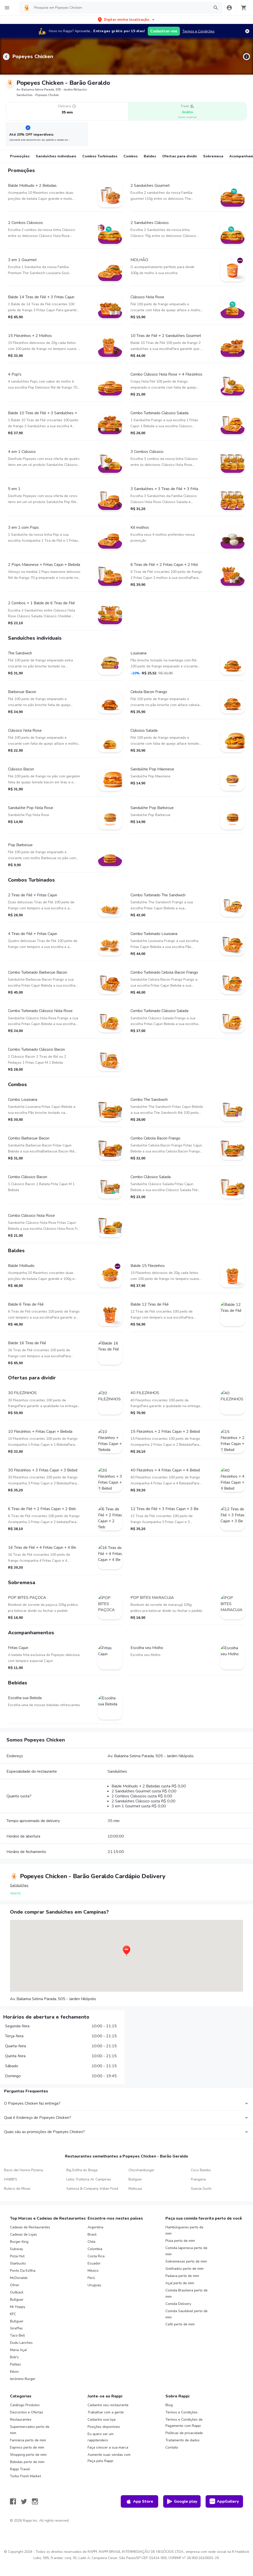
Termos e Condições (198, 31)
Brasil (92, 2234)
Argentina (95, 2227)
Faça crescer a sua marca (108, 2447)
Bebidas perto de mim (27, 2462)
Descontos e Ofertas (26, 2412)
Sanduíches (19, 1885)
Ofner (14, 2285)
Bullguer (135, 2179)
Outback (16, 2292)
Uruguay (94, 2285)
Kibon (14, 2371)
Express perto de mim (27, 2447)
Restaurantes (20, 2419)
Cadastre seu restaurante (108, 2405)
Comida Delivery (178, 2303)
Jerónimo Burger (22, 2378)
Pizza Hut (17, 2256)
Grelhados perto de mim (184, 2268)
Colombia (95, 2249)
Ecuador (94, 2263)
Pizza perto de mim (180, 2240)
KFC (13, 2314)
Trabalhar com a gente (106, 2412)
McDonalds (19, 2277)
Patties (15, 2364)
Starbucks (18, 2263)
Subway (16, 2249)
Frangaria (198, 2179)
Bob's (14, 2357)
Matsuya (135, 2188)
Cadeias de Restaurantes (30, 2227)
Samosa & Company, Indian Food (92, 2188)
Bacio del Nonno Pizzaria (23, 2170)
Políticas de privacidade (184, 2433)
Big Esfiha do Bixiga (82, 2170)
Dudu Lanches (21, 2342)
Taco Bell (17, 2335)
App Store (139, 2501)
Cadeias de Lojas (23, 2234)
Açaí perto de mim (179, 2283)
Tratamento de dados (182, 2440)
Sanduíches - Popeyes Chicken (37, 95)
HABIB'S (10, 2179)
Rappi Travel (20, 2469)
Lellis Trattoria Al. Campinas (88, 2179)
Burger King (19, 2241)
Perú (91, 2277)
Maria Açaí (18, 2350)
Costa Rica (96, 2256)
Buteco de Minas (17, 2188)
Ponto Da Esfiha (22, 2270)
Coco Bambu (201, 2170)
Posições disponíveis (104, 2426)
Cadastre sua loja (102, 2419)
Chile (92, 2241)
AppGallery (224, 2501)
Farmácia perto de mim (28, 2440)
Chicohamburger (141, 2170)
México (93, 2270)
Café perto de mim (180, 2324)
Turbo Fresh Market (25, 2476)
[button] (126, 19)
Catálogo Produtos (25, 2405)
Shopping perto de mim (28, 2454)
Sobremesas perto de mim (186, 2261)
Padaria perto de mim (182, 2275)
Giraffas (16, 2328)
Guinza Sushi (201, 2188)
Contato (171, 2447)
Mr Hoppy (17, 2306)
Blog (169, 2405)
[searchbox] (120, 8)
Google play (182, 2501)
